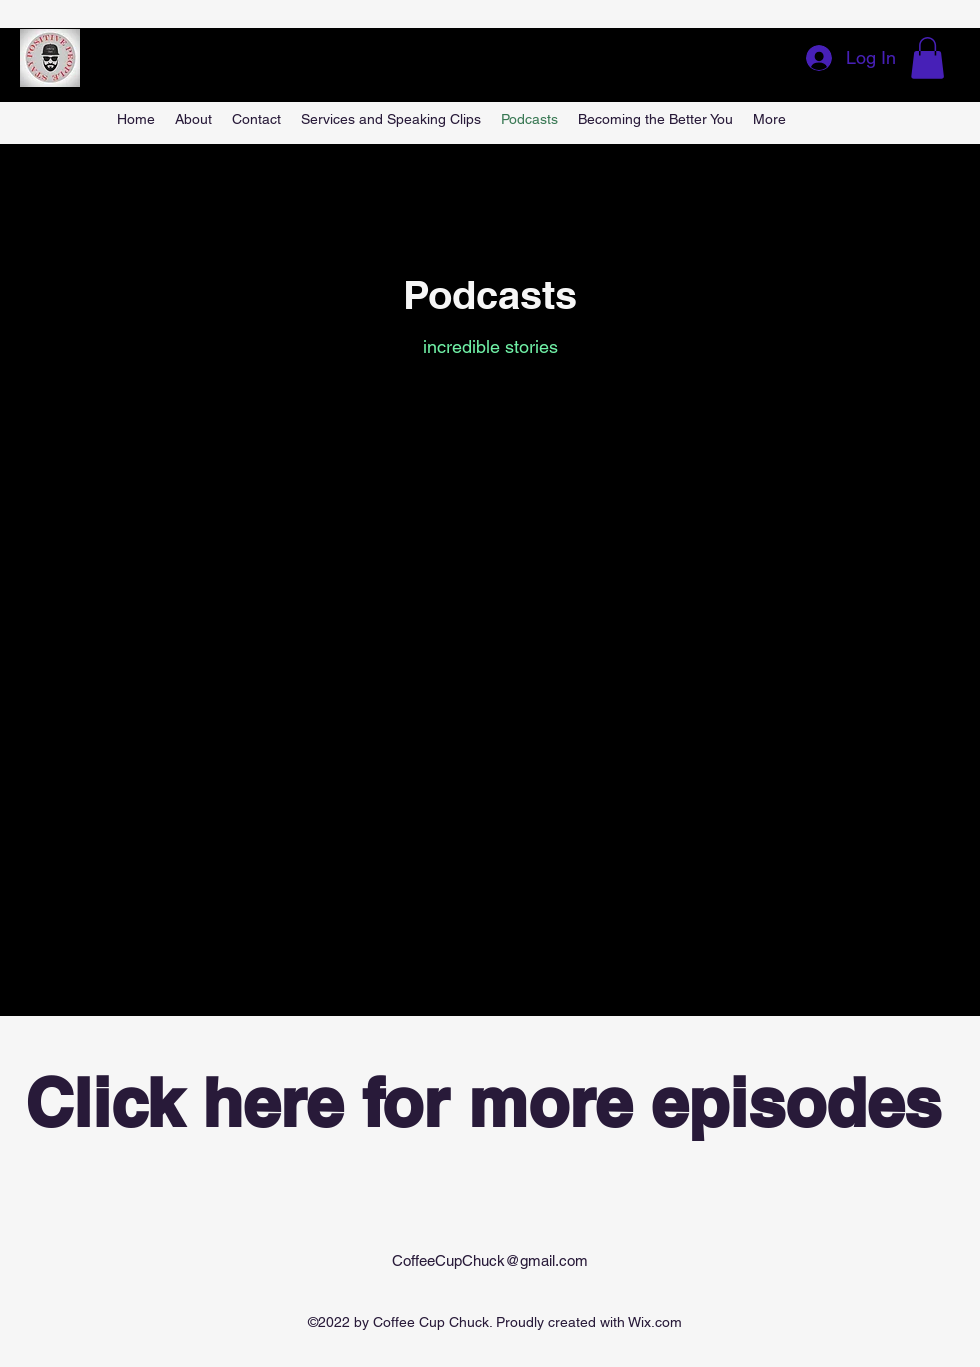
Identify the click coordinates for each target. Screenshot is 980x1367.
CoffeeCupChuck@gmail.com (490, 1260)
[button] (927, 58)
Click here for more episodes (483, 1102)
